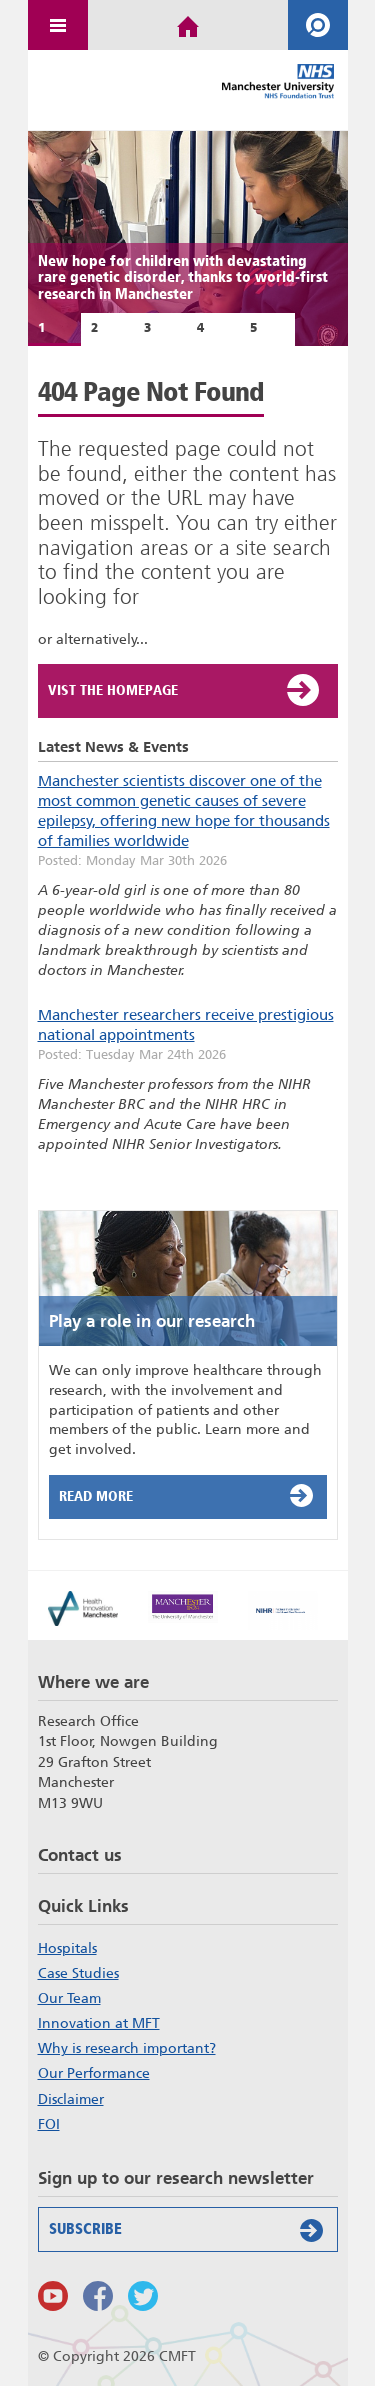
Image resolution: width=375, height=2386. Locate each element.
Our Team (69, 1998)
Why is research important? (127, 2048)
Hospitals (67, 1948)
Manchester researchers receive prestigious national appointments (186, 1025)
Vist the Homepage (185, 690)
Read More (190, 1495)
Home (188, 25)
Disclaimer (71, 2099)
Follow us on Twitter (143, 2296)
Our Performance (94, 2073)
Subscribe (190, 2230)
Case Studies (78, 1973)
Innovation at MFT (99, 2023)
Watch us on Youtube (53, 2296)
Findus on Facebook (98, 2296)
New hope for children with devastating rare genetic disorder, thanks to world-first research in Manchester (183, 277)
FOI (49, 2124)
